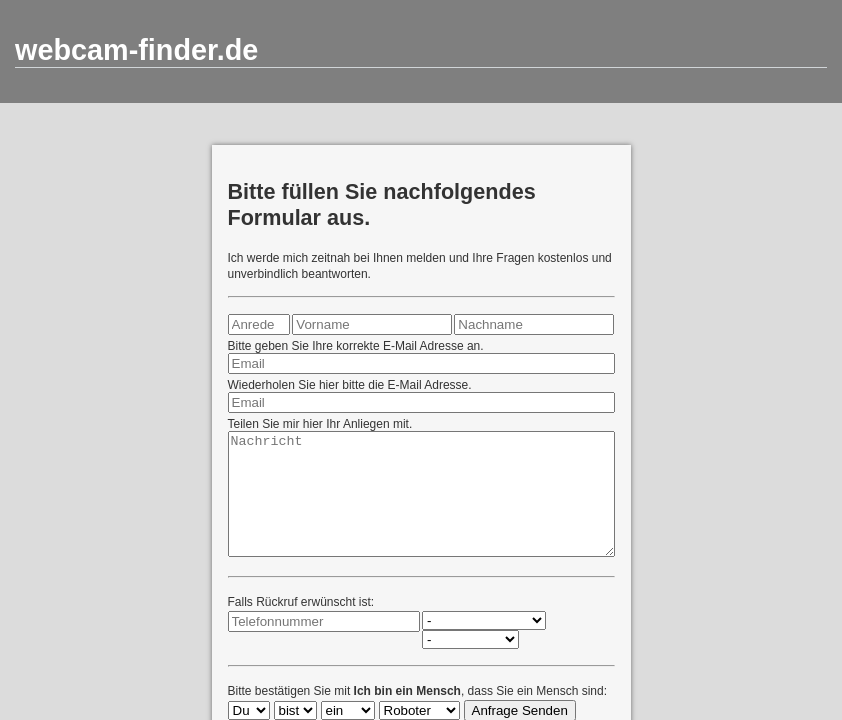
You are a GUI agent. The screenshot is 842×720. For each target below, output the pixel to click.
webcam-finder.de (136, 50)
